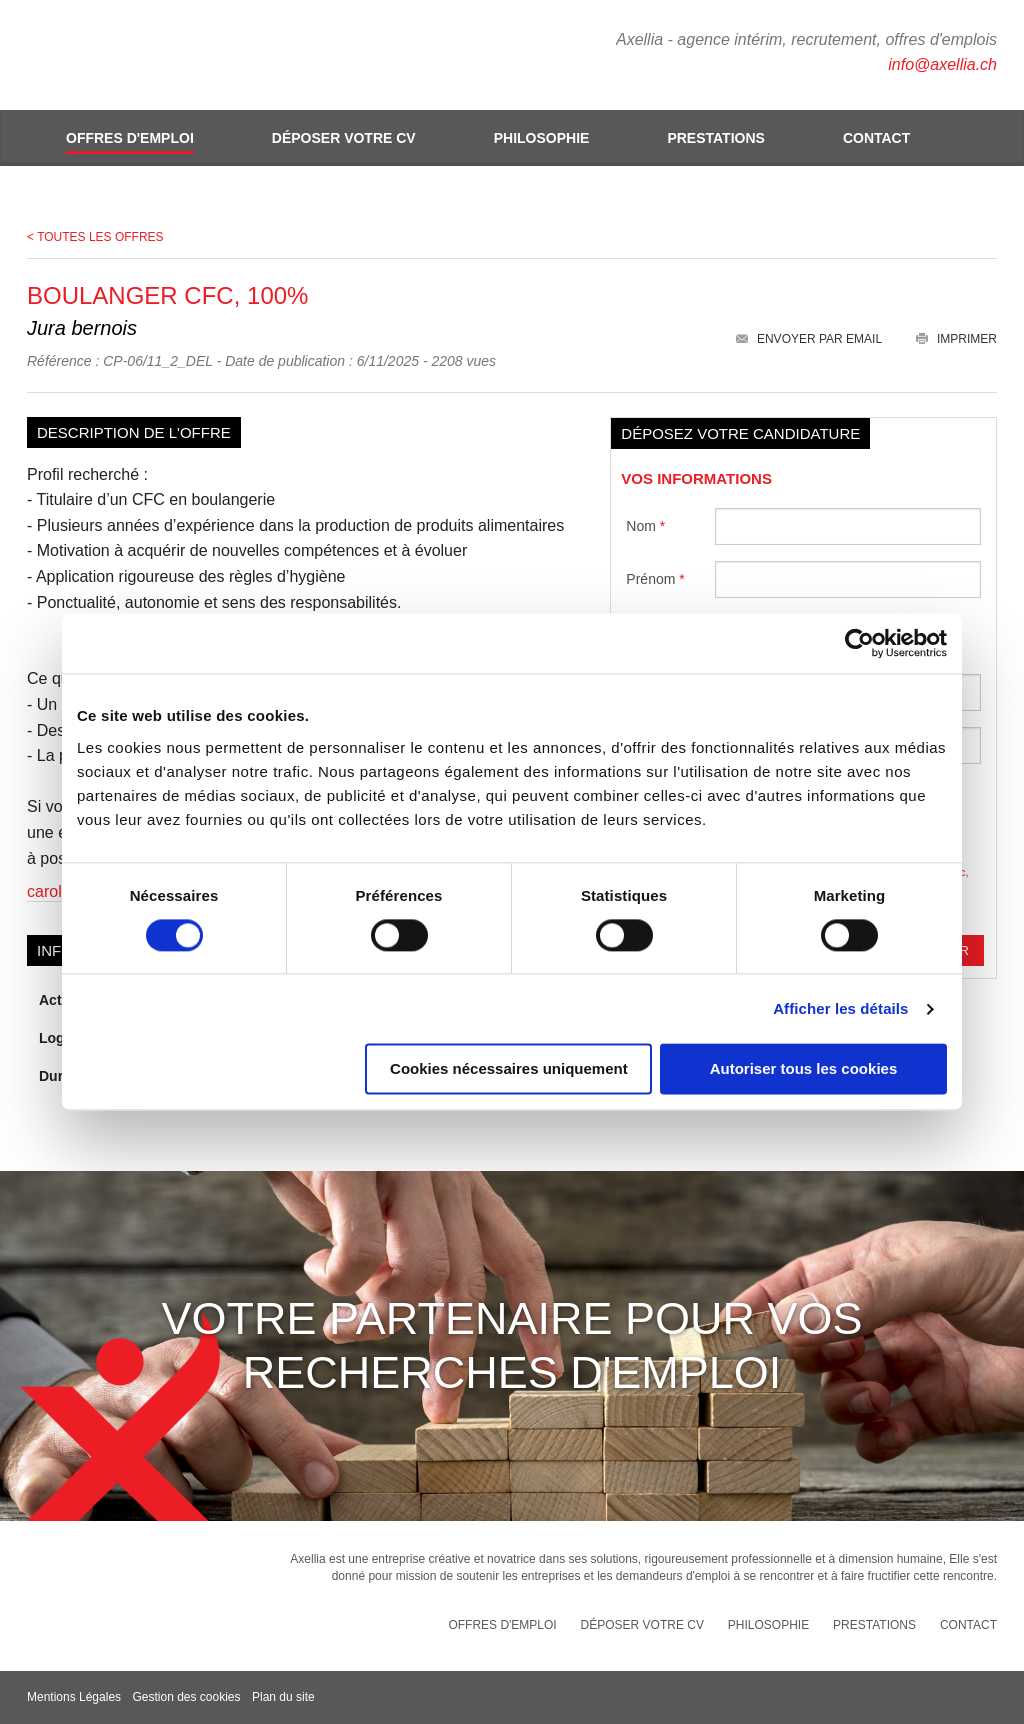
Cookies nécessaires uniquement (509, 1069)
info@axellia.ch (942, 64)
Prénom (655, 579)
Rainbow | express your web (926, 1697)
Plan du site (283, 1697)
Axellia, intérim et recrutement (142, 55)
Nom (645, 526)
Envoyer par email (809, 339)
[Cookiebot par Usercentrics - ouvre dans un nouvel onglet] (859, 643)
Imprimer (956, 339)
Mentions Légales (74, 1697)
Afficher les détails (840, 1008)
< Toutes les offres (95, 237)
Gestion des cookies (186, 1697)
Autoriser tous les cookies (804, 1069)
